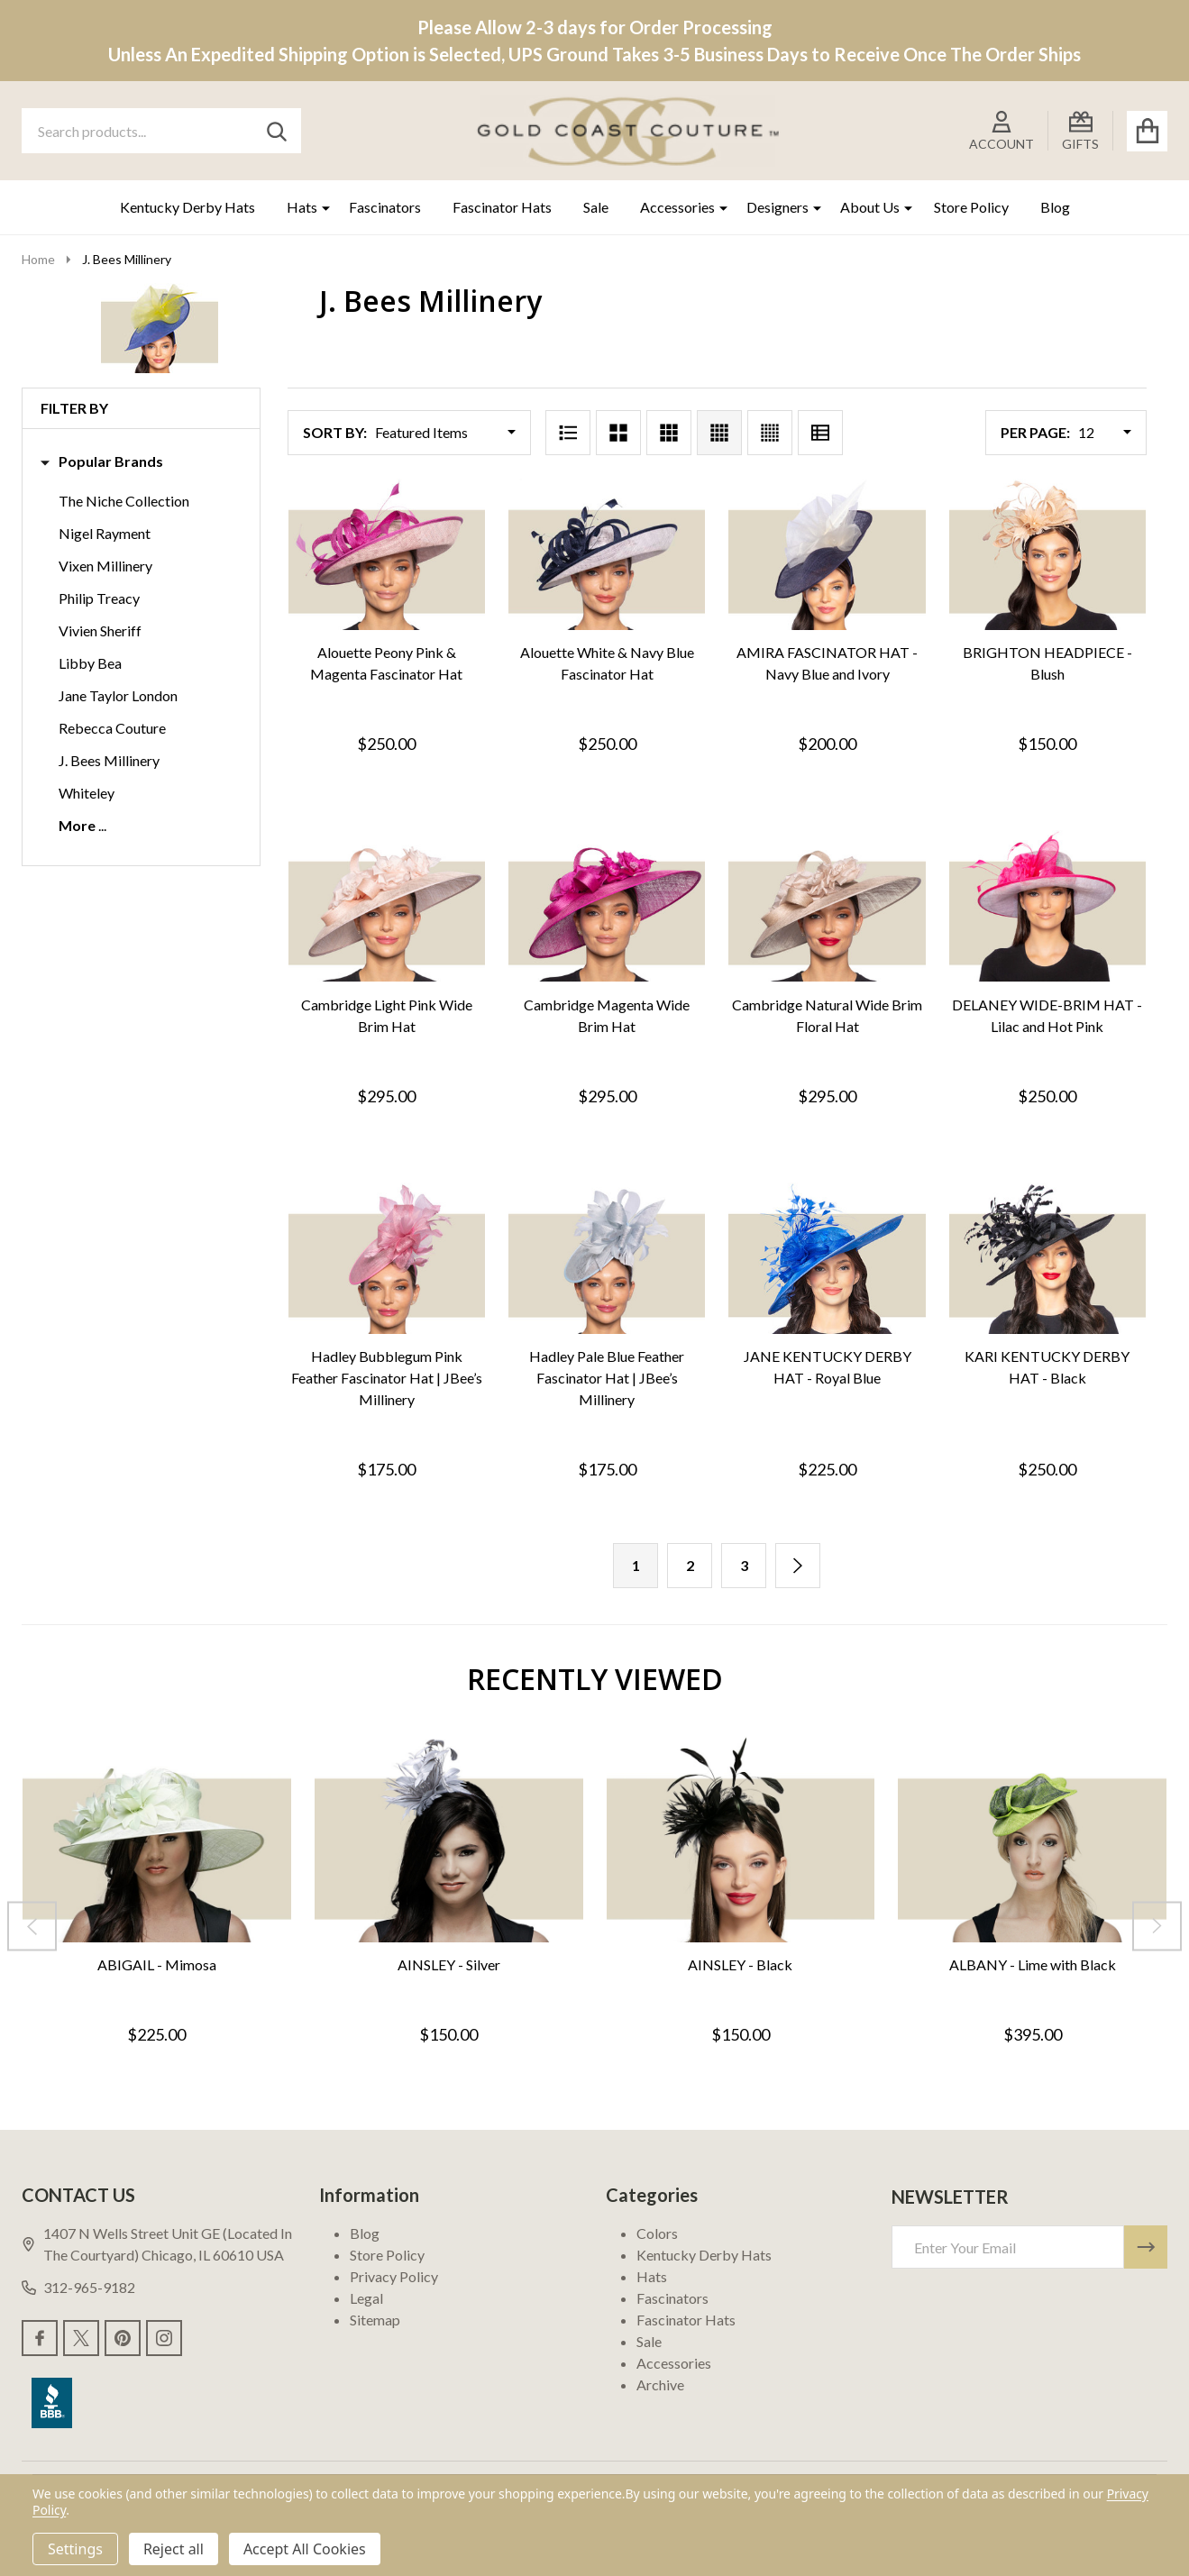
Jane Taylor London (118, 695)
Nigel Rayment (105, 533)
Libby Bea (90, 662)
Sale (595, 206)
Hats (302, 206)
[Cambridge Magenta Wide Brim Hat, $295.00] (606, 905)
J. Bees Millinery (109, 760)
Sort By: (335, 432)
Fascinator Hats (502, 206)
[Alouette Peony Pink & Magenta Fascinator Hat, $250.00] (386, 554)
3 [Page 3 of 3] (744, 1565)
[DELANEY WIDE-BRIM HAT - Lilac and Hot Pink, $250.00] (1047, 905)
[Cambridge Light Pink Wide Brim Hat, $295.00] (386, 905)
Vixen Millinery (105, 565)
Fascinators (385, 206)
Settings (75, 2549)
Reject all (173, 2549)
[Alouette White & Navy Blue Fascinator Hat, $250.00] (606, 554)
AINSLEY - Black (740, 1964)
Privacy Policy (394, 2276)
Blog (1055, 206)
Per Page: (1035, 432)
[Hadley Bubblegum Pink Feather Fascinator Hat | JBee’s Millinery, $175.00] (386, 1258)
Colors (657, 2233)
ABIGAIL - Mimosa (156, 1964)
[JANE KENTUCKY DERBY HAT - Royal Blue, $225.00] (826, 1258)
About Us (870, 206)
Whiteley (86, 792)
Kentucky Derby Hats (187, 206)
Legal (366, 2298)
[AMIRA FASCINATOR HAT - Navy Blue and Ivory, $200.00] (826, 554)
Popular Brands (102, 461)
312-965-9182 (78, 2287)
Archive (660, 2384)
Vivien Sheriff (100, 630)
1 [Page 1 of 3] (636, 1565)
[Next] (797, 1565)
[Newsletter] (1145, 2247)
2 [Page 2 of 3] (690, 1565)
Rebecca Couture (112, 727)
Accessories (677, 206)
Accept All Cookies (304, 2549)
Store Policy (971, 206)
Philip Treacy (99, 598)
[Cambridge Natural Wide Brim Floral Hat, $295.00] (826, 905)
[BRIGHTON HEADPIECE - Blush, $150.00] (1047, 554)
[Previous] (32, 1925)
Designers (777, 206)
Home (38, 259)
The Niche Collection (124, 500)
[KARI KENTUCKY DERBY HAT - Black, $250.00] (1047, 1258)
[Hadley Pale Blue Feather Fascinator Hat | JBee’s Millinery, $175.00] (606, 1258)
